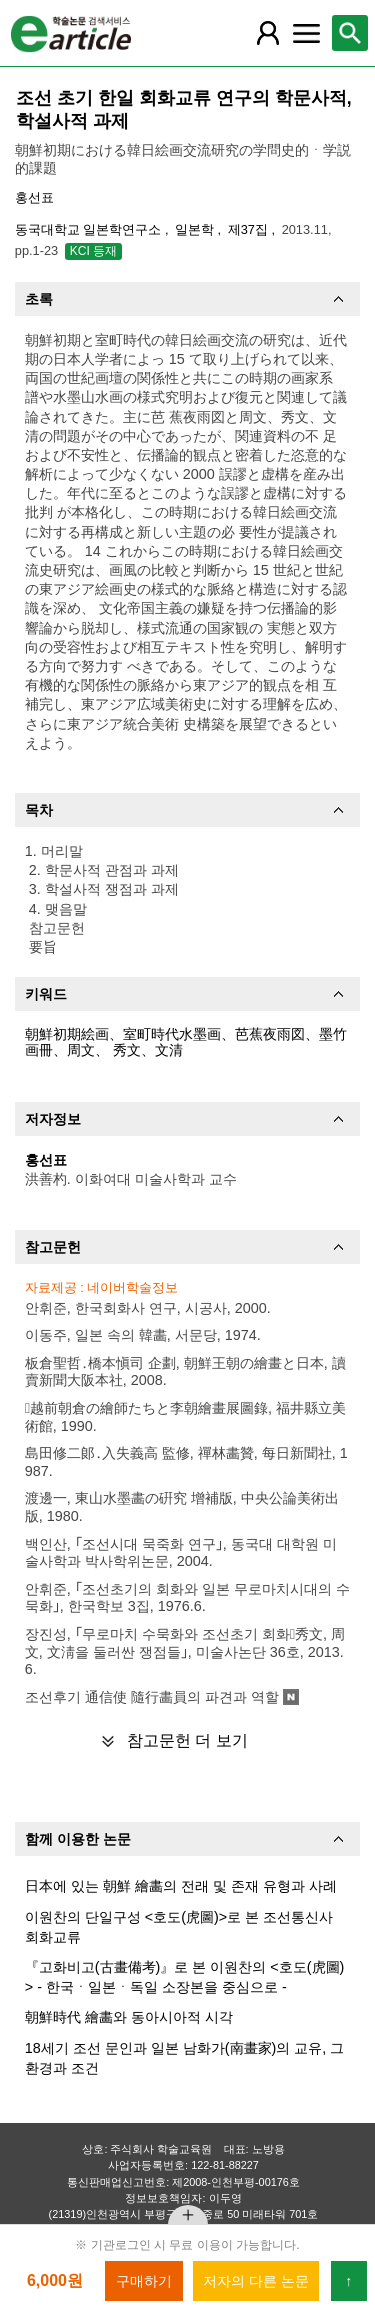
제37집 (250, 229)
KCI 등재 (93, 251)
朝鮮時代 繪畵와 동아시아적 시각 (129, 2017)
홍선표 (34, 197)
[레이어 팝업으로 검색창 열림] (350, 33)
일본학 (196, 229)
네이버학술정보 (132, 1287)
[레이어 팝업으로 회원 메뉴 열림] (268, 33)
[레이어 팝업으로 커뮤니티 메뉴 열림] (306, 33)
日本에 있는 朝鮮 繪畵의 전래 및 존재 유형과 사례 (181, 1886)
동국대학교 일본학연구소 (90, 229)
